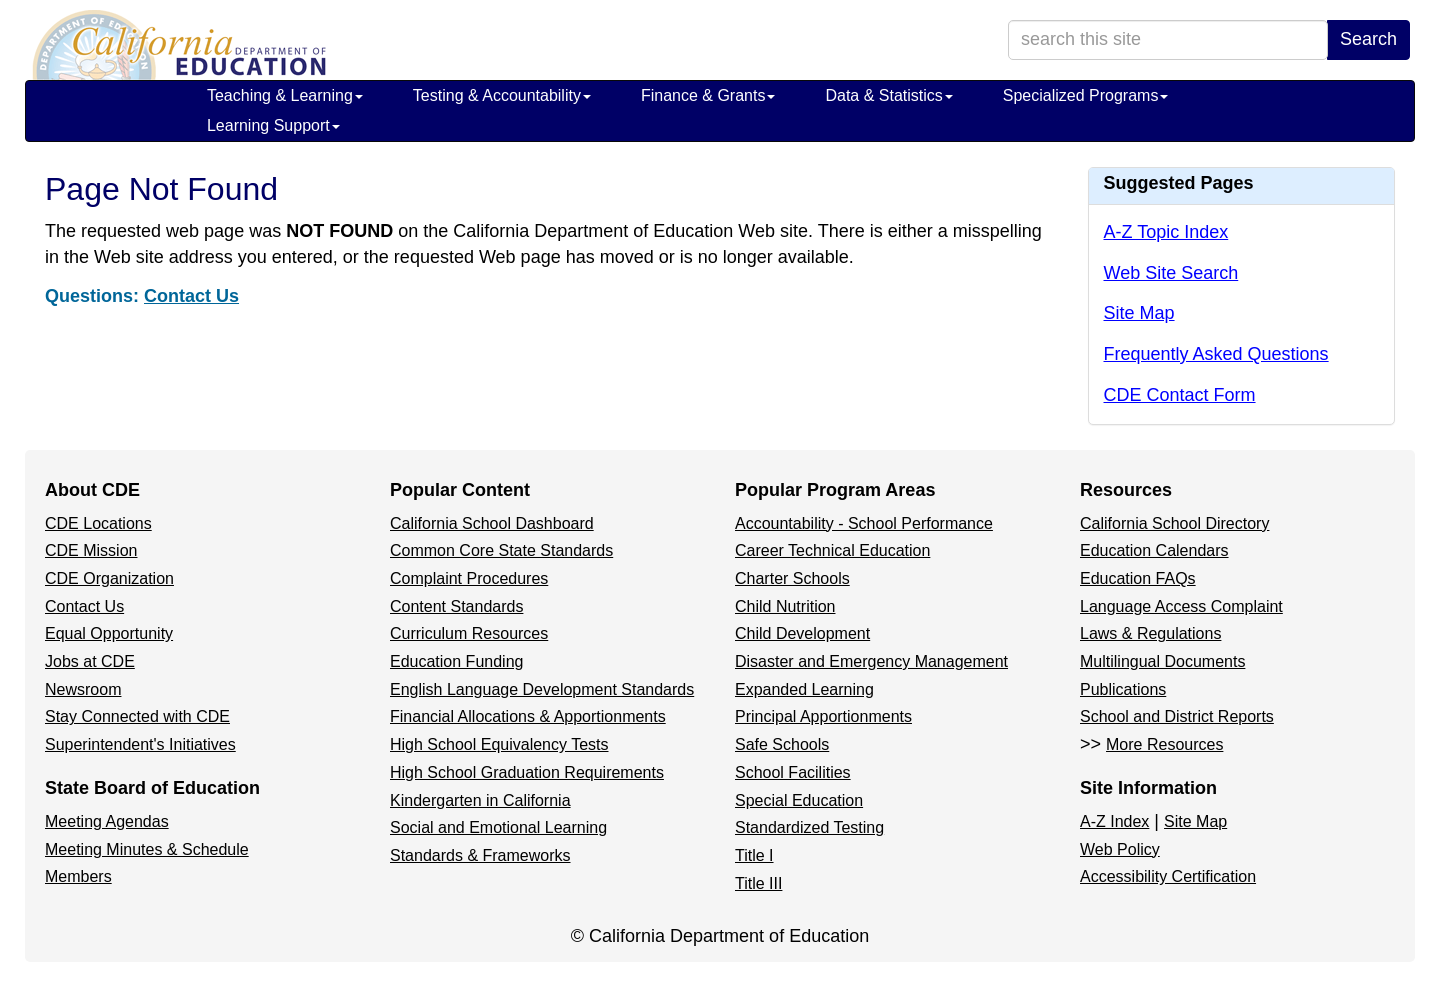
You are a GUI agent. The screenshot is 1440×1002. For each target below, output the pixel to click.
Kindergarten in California (480, 800)
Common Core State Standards (501, 550)
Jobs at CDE (90, 661)
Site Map (1139, 313)
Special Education (799, 800)
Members (78, 876)
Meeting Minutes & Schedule (147, 849)
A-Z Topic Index (1166, 232)
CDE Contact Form (1180, 395)
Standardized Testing (809, 827)
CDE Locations (98, 523)
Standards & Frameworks (480, 855)
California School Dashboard (492, 523)
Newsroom (83, 689)
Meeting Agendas (107, 821)
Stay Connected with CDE (137, 716)
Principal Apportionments (823, 716)
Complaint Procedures (469, 578)
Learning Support (273, 125)
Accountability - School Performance (864, 523)
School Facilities (793, 772)
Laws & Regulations (1150, 633)
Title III (758, 883)
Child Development (802, 633)
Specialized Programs (1086, 95)
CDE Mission (91, 550)
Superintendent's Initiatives (140, 744)
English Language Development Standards (542, 689)
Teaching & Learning (285, 95)
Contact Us (191, 296)
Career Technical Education (832, 550)
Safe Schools (782, 744)
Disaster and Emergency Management (871, 661)
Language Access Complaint (1181, 606)
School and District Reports (1177, 716)
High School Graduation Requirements (527, 772)
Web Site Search (1171, 273)
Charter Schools (792, 578)
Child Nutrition (785, 606)
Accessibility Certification (1168, 876)
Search (1368, 39)
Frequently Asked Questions (1216, 354)
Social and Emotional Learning (498, 827)
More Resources (1164, 744)
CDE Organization (109, 578)
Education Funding (456, 661)
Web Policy (1120, 849)
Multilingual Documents (1162, 661)
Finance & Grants (708, 95)
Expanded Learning (804, 689)
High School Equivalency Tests (499, 744)
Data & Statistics (888, 95)
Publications (1123, 689)
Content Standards (456, 606)
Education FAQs (1138, 578)
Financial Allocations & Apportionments (528, 716)
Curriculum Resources (469, 633)
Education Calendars (1154, 550)
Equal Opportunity (109, 633)
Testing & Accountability (502, 95)
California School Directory (1174, 523)
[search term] (1168, 40)
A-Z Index (1114, 821)
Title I (754, 855)
